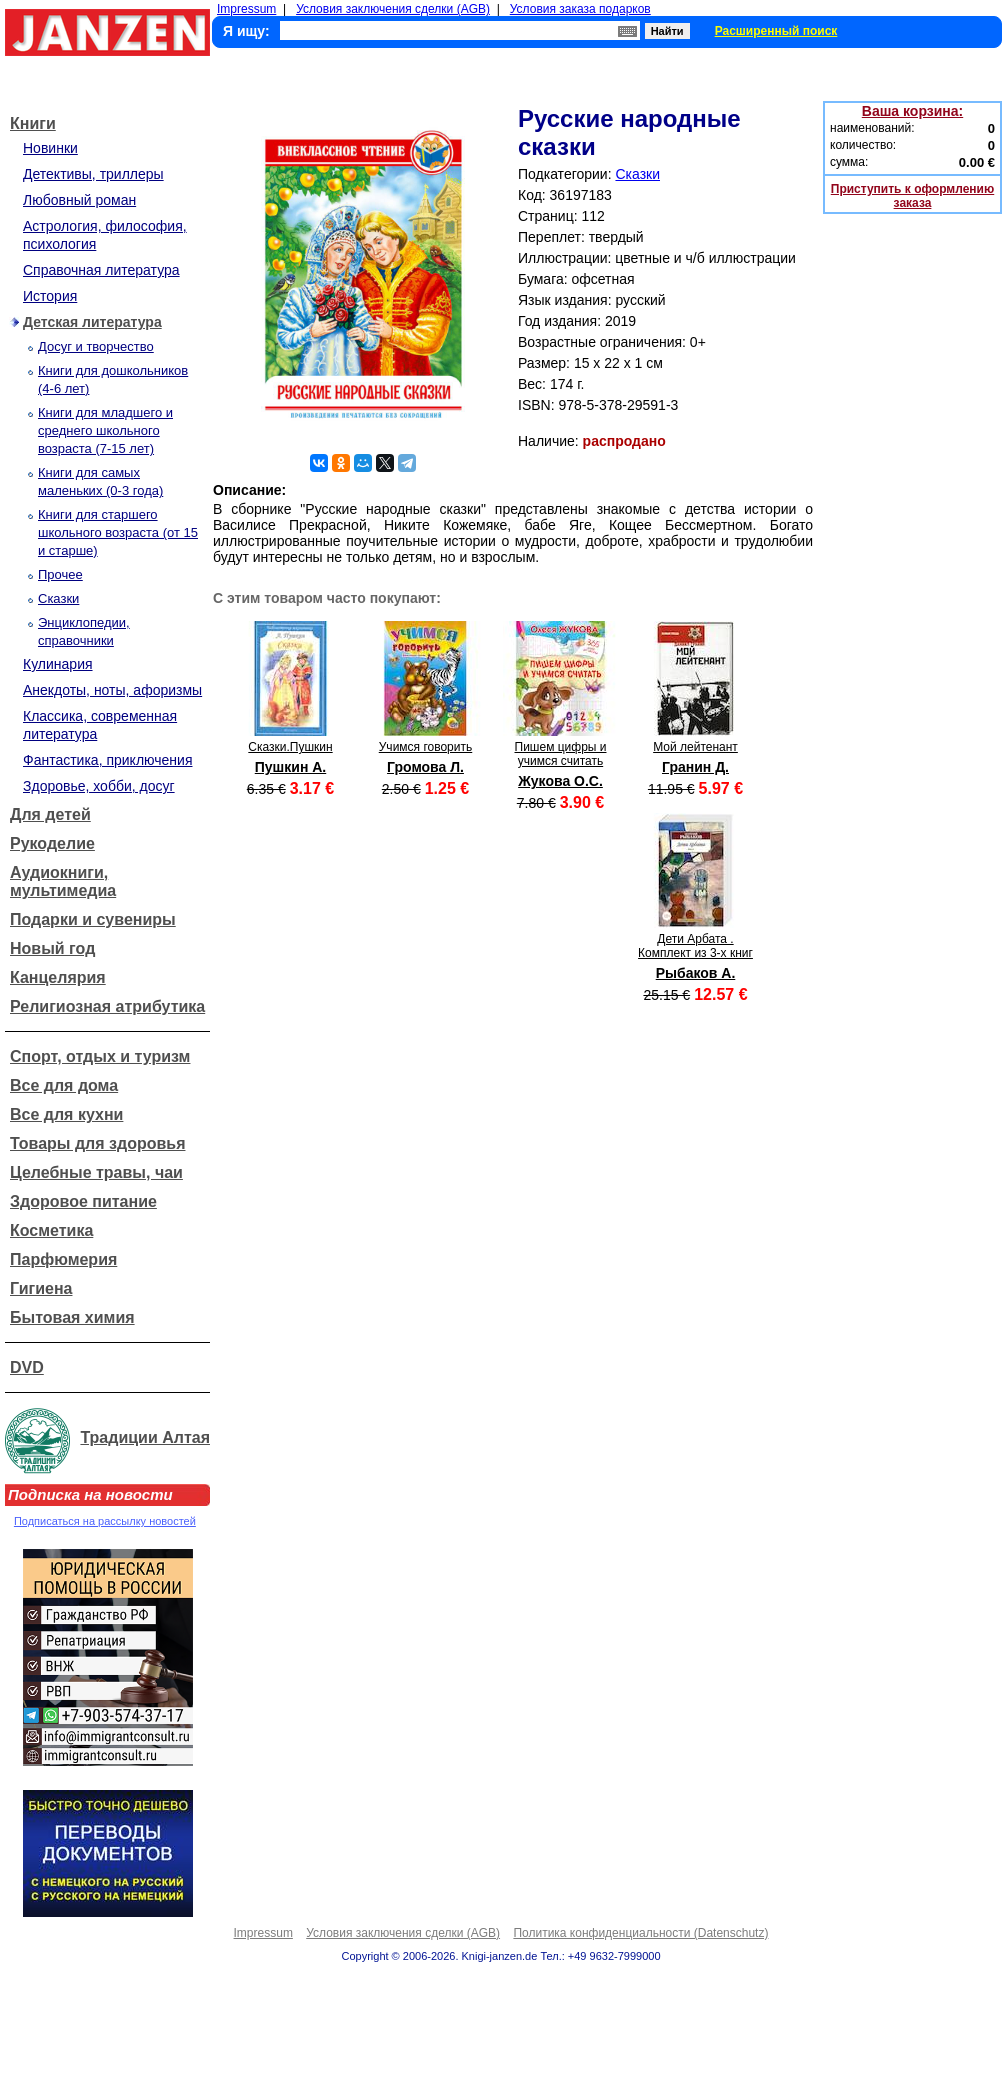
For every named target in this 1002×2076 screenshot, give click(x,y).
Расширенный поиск (776, 31)
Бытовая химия (72, 1317)
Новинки (50, 148)
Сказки (58, 598)
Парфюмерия (63, 1259)
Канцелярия (58, 977)
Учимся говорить (426, 747)
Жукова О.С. (560, 781)
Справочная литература (101, 270)
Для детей (50, 814)
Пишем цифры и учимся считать (561, 754)
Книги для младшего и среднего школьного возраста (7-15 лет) (105, 430)
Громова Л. (425, 767)
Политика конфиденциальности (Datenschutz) (640, 1933)
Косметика (51, 1230)
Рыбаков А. (696, 973)
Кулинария (58, 664)
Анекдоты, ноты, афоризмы (112, 690)
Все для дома (64, 1085)
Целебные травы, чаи (96, 1172)
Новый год (52, 948)
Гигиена (41, 1288)
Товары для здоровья (97, 1143)
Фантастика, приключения (107, 760)
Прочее (60, 574)
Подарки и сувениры (93, 919)
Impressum (246, 9)
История (50, 296)
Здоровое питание (83, 1201)
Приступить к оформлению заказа (912, 196)
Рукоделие (52, 843)
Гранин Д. (695, 767)
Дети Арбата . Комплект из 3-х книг (695, 946)
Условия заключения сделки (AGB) (393, 9)
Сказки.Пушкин (290, 747)
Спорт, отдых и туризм (100, 1056)
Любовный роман (79, 200)
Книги (33, 123)
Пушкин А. (290, 767)
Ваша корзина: (912, 111)
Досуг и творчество (96, 346)
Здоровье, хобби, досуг (99, 786)
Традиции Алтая (145, 1437)
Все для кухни (66, 1114)
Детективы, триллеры (93, 174)
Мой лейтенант (695, 747)
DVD (27, 1367)
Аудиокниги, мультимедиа (63, 881)
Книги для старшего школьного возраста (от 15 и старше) (118, 532)
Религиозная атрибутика (107, 1006)
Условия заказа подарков (580, 9)
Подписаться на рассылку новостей (105, 1521)
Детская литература (92, 322)
